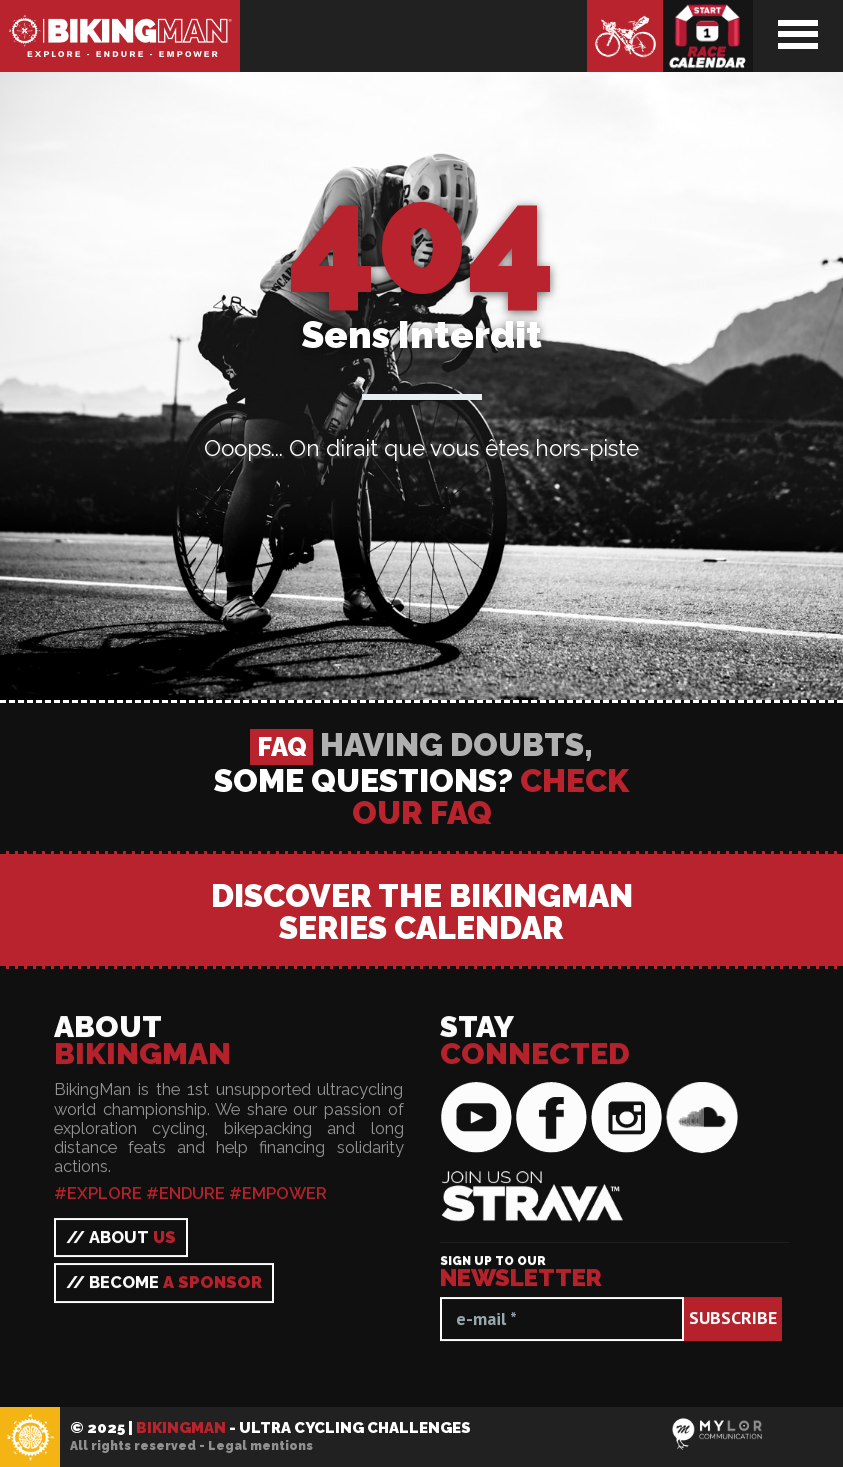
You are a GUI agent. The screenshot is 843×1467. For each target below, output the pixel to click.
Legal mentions (260, 1446)
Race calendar (708, 36)
